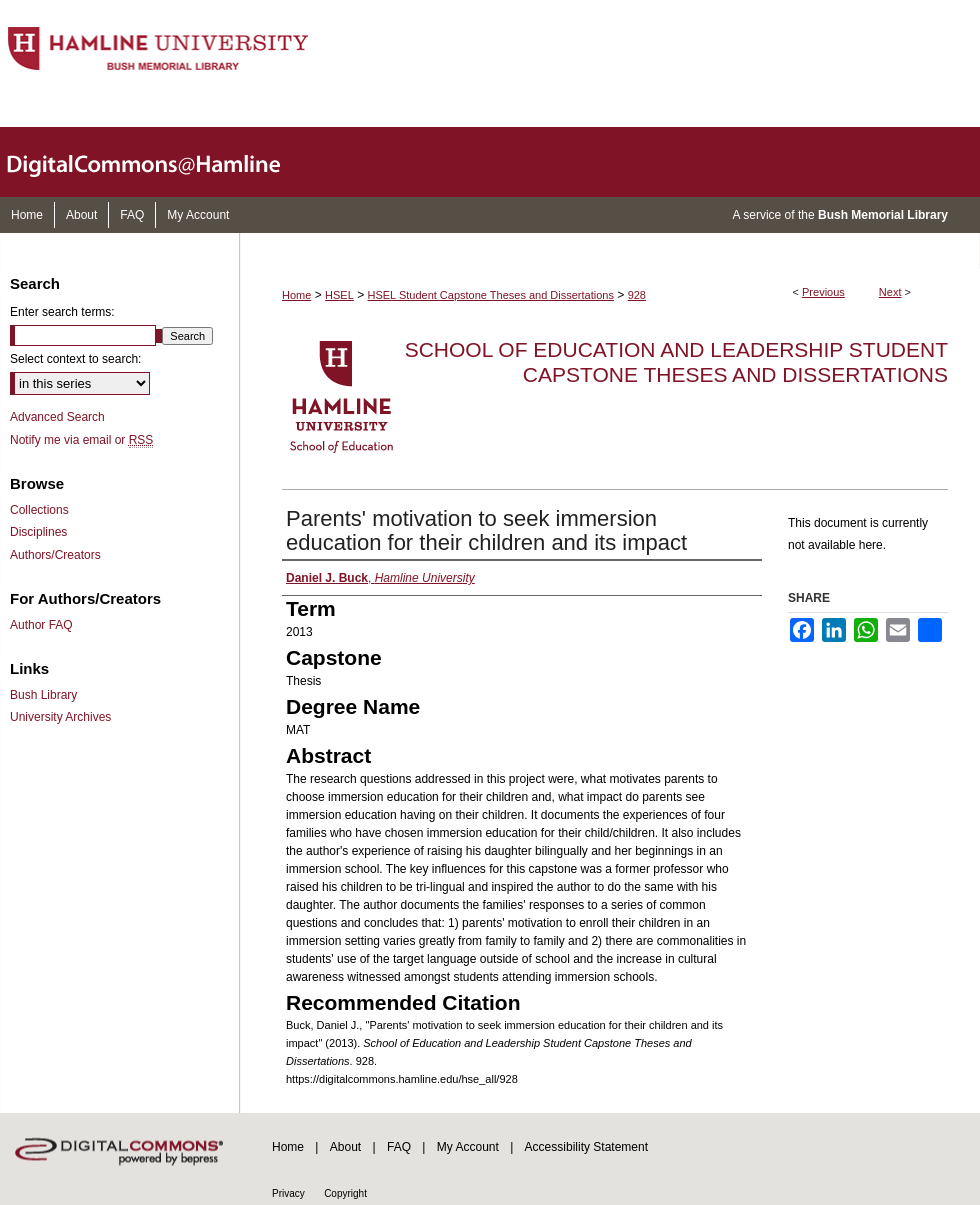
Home (296, 295)
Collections (39, 510)
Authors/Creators (55, 555)
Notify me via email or (81, 440)
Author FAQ (41, 625)
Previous (823, 292)
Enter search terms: (62, 312)
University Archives (60, 717)
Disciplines (38, 532)
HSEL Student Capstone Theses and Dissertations (491, 295)
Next (890, 292)
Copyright (345, 1193)
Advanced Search (57, 417)
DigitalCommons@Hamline (160, 162)
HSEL (339, 295)
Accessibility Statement (586, 1147)
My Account (468, 1147)
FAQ (399, 1147)
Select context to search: (75, 359)
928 (637, 295)
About (345, 1147)
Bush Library (43, 695)
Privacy (288, 1193)
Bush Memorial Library (883, 215)
